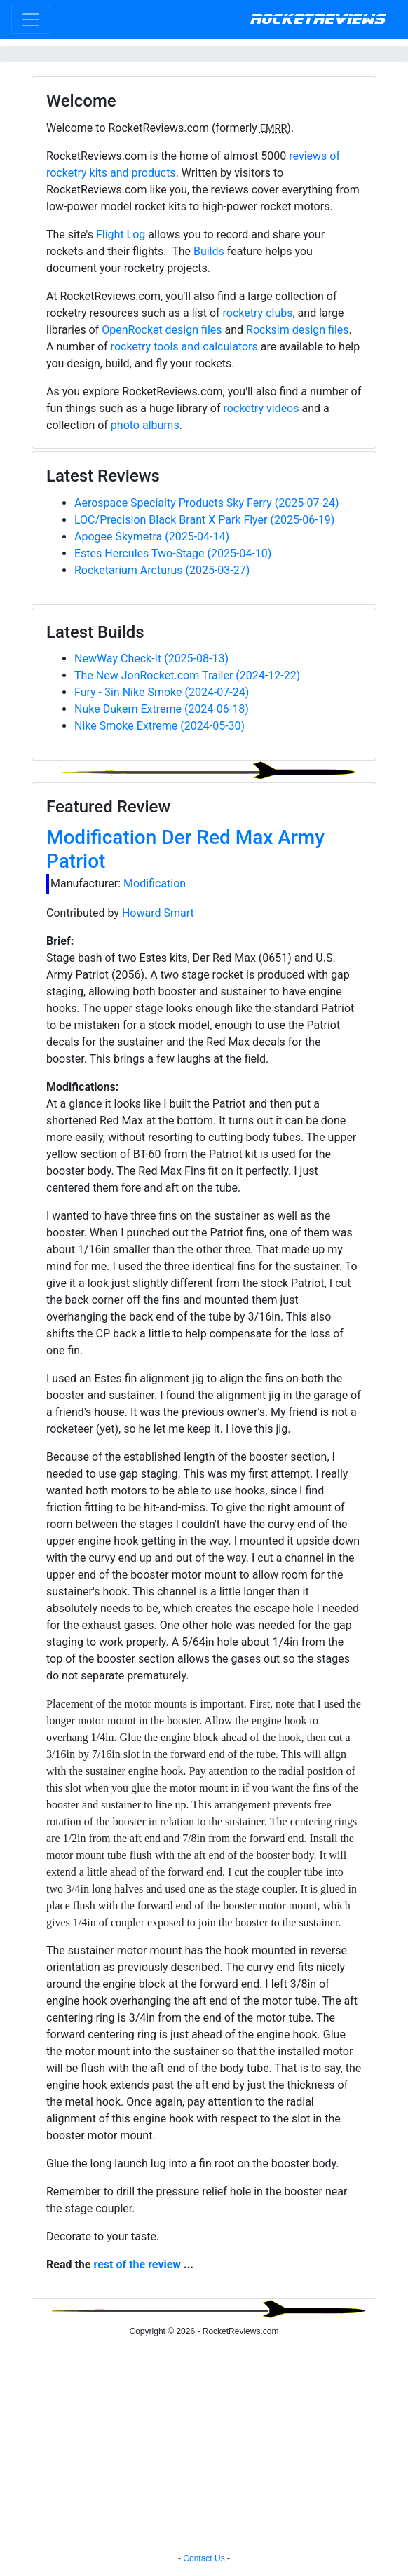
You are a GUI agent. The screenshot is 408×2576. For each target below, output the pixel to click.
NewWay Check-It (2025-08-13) (151, 658)
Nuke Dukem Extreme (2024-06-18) (161, 709)
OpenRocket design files (162, 329)
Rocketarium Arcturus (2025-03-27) (162, 570)
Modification (154, 883)
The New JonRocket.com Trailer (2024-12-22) (187, 675)
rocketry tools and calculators (184, 346)
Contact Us (203, 2558)
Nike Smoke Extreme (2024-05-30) (159, 725)
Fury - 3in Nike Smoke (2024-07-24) (161, 692)
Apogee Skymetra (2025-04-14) (151, 536)
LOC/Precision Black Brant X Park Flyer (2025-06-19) (204, 519)
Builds (208, 251)
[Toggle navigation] (30, 20)
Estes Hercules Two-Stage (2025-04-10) (172, 553)
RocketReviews (318, 20)
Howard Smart (158, 913)
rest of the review (137, 2264)
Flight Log (120, 234)
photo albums (145, 425)
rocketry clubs (258, 313)
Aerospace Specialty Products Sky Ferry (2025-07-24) (206, 503)
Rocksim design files (297, 329)
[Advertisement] (204, 2447)
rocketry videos (261, 408)
